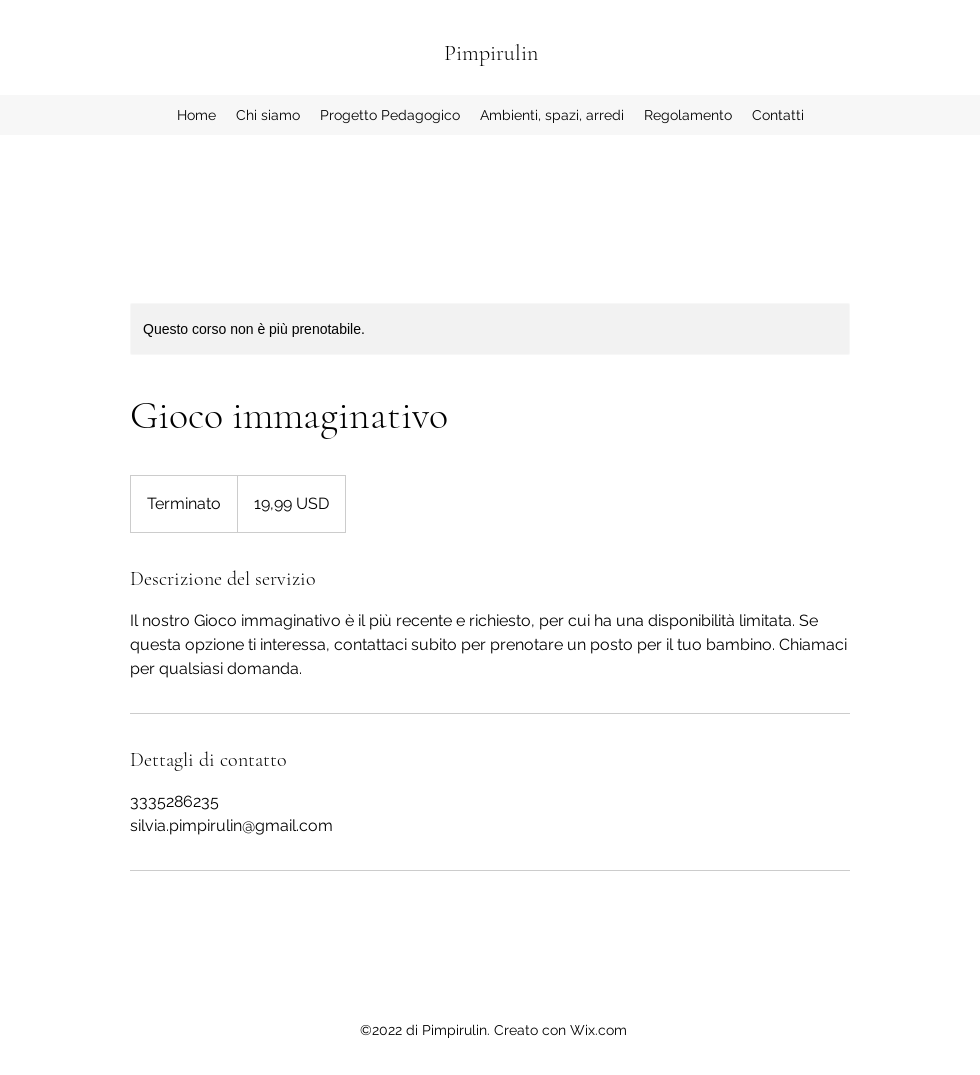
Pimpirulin (491, 53)
